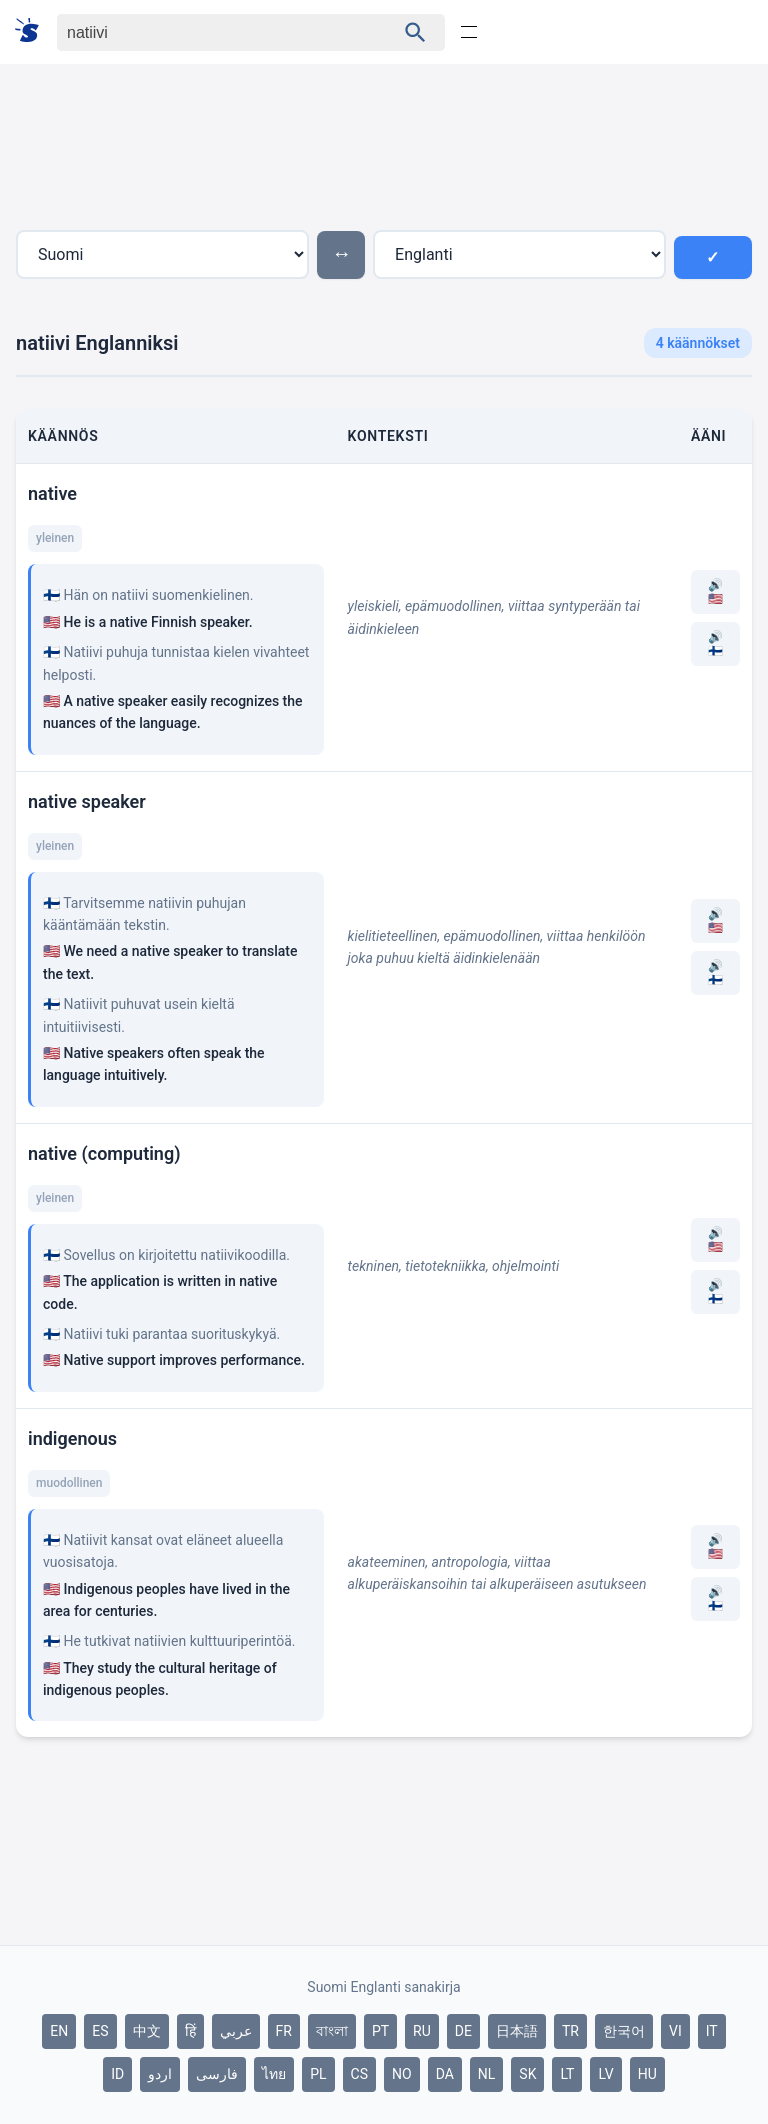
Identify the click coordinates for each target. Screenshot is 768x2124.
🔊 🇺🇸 (715, 592)
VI (675, 2031)
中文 (147, 2031)
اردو (160, 2074)
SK (527, 2074)
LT (567, 2074)
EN (59, 2031)
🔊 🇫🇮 (715, 644)
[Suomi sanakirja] (33, 31)
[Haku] (208, 32)
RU (422, 2031)
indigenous (72, 1438)
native (52, 493)
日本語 (517, 2031)
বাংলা (332, 2031)
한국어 (624, 2031)
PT (380, 2031)
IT (712, 2031)
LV (605, 2074)
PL (318, 2074)
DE (463, 2031)
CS (359, 2074)
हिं (190, 2031)
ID (117, 2074)
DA (445, 2074)
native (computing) (104, 1153)
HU (647, 2074)
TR (570, 2031)
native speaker (87, 801)
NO (402, 2074)
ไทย (274, 2074)
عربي (236, 2031)
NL (487, 2074)
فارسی (217, 2074)
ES (100, 2031)
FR (284, 2031)
